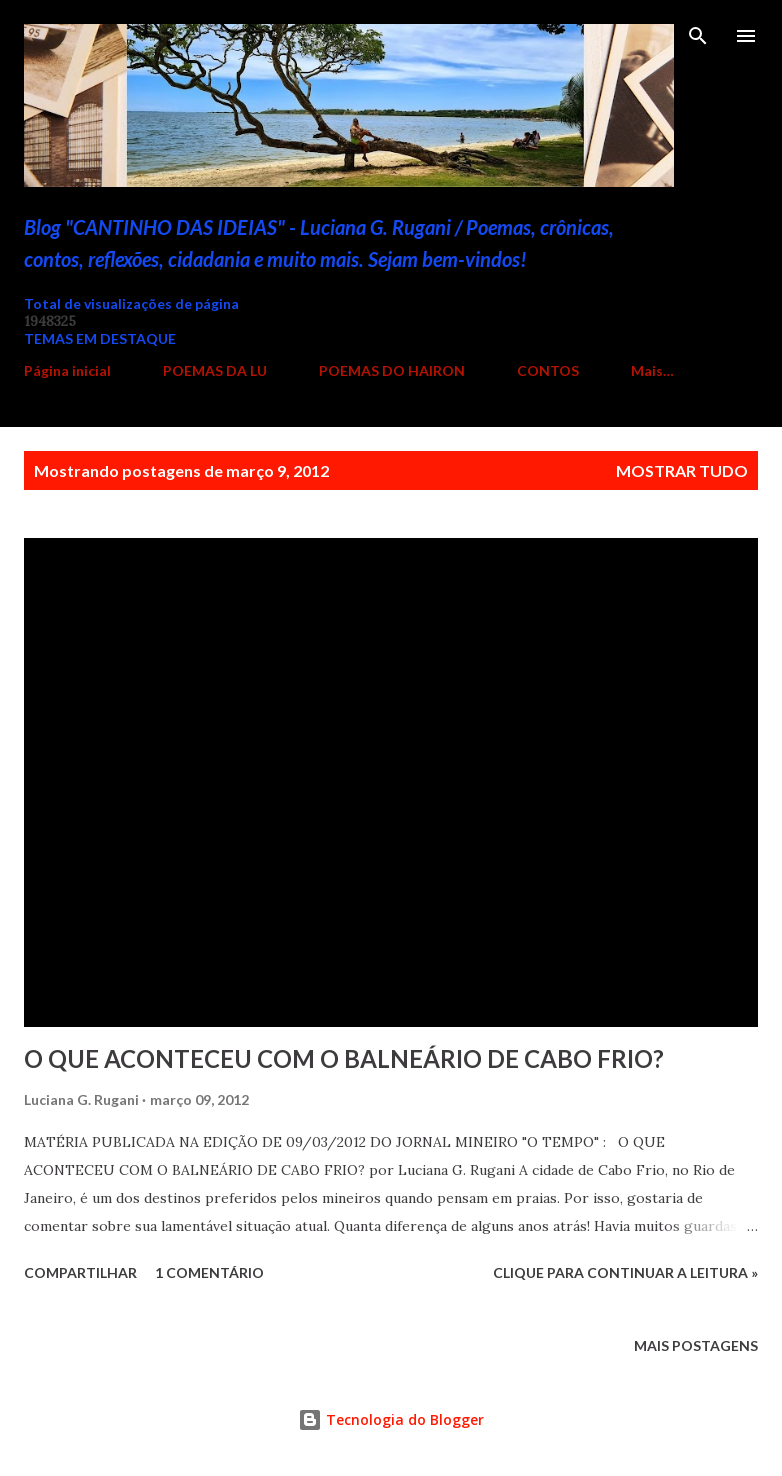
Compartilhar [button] (80, 1272)
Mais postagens (696, 1345)
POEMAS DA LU (215, 370)
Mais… (652, 370)
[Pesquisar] (698, 36)
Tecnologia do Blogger (391, 1419)
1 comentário (209, 1272)
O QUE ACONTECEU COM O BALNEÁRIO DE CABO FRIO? (344, 1058)
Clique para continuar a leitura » (625, 1272)
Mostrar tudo (682, 470)
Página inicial (67, 370)
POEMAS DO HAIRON (392, 370)
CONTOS (548, 370)
